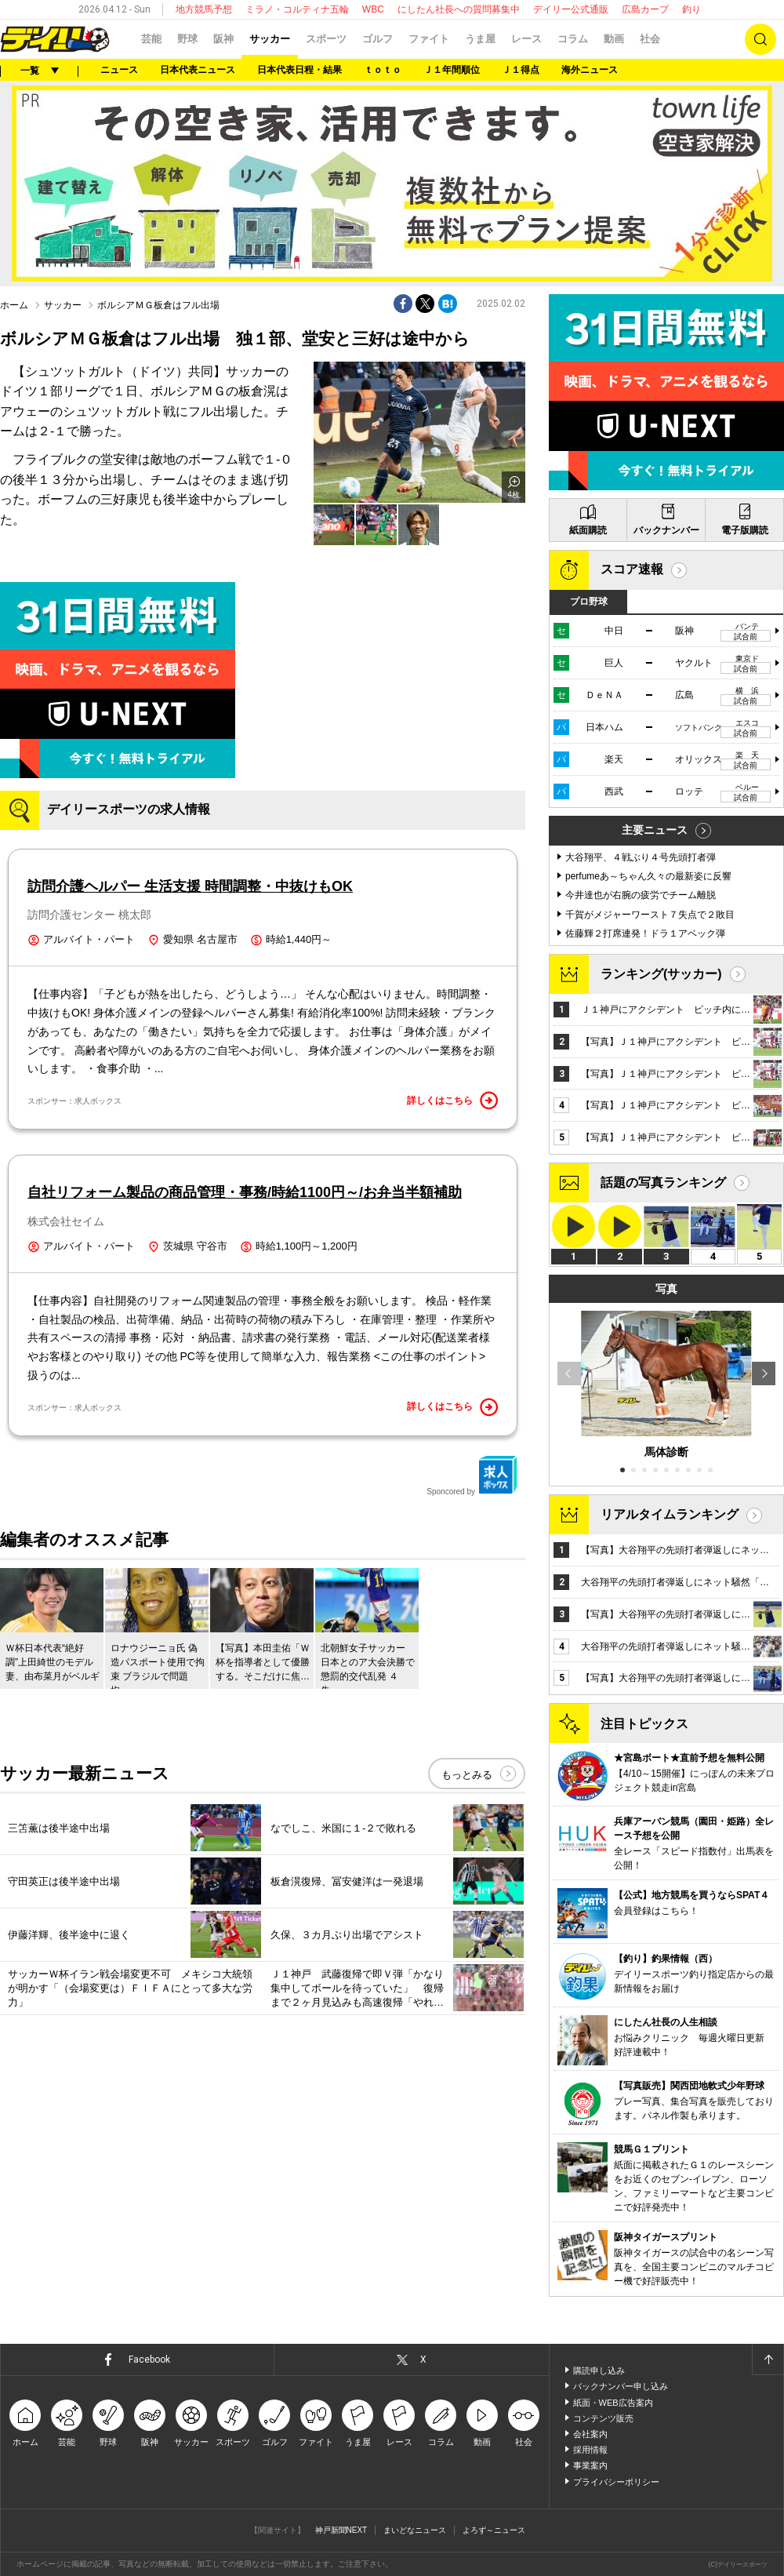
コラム (572, 39)
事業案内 (590, 2465)
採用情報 (590, 2449)
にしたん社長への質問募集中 (458, 9)
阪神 (223, 39)
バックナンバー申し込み (620, 2386)
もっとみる (466, 1775)
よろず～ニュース (494, 2530)
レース (526, 39)
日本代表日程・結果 (299, 69)
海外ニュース (589, 69)
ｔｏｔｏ (382, 69)
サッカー (269, 39)
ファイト (428, 39)
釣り (691, 9)
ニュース (119, 69)
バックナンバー (666, 530)
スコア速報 (632, 569)
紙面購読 (588, 530)
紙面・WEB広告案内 (613, 2402)
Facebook (149, 2359)
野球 (187, 39)
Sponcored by (471, 1475)
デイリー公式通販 (570, 9)
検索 (760, 39)
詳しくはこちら (452, 1100)
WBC (373, 9)
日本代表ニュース (197, 69)
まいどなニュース (414, 2530)
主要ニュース (655, 830)
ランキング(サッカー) (661, 974)
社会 (650, 39)
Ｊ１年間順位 (451, 69)
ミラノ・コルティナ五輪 (297, 9)
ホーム (14, 305)
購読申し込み (599, 2370)
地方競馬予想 (204, 9)
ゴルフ (377, 39)
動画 (614, 39)
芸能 (151, 39)
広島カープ (645, 9)
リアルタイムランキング (670, 1514)
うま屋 (480, 39)
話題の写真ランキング (663, 1182)
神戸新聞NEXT (341, 2530)
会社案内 (590, 2434)
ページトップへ (767, 2359)
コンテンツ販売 (603, 2418)
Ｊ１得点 (520, 69)
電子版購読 (744, 530)
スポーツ (326, 39)
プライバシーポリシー (616, 2482)
